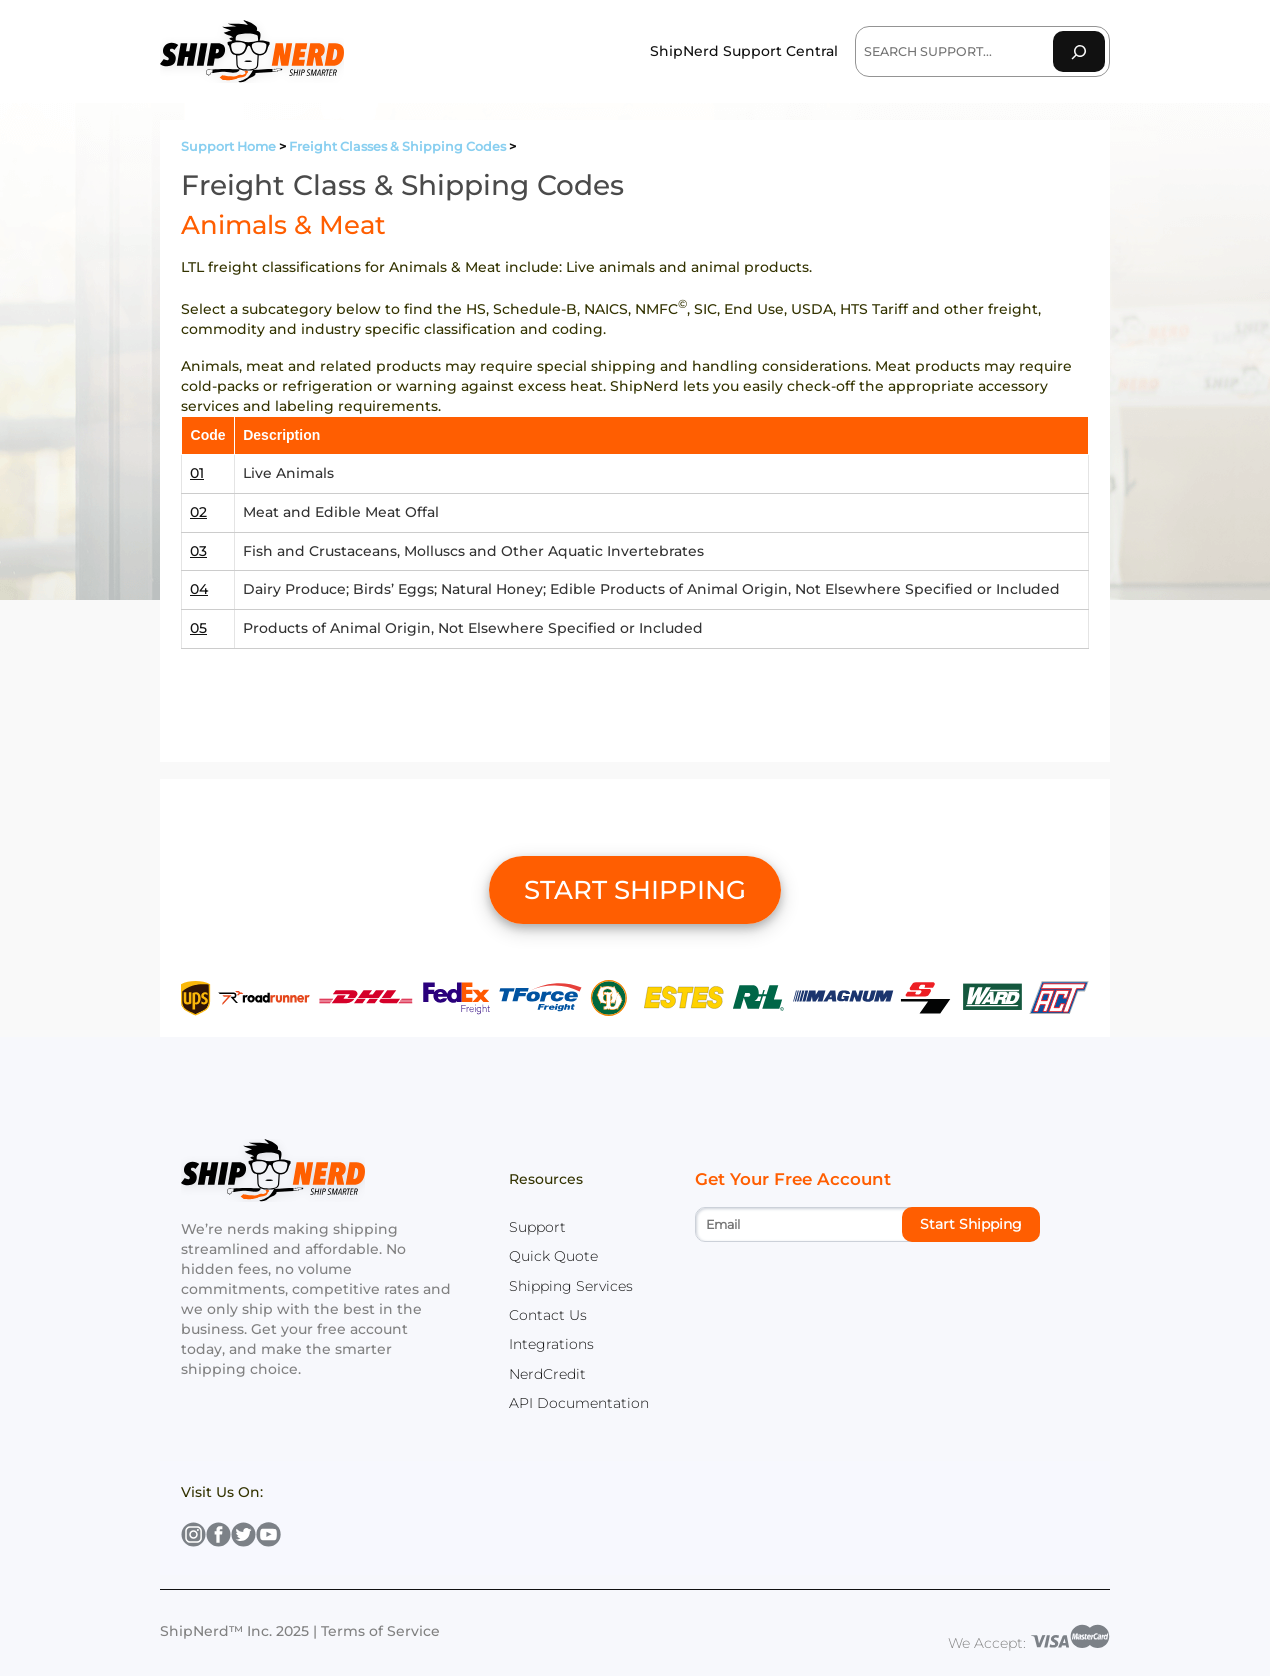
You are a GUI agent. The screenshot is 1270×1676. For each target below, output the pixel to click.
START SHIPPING (635, 890)
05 (198, 628)
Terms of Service (380, 1631)
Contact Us (548, 1315)
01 (197, 473)
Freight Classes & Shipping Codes (397, 146)
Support (537, 1227)
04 (199, 589)
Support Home (228, 146)
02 (198, 512)
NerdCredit (547, 1374)
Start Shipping (971, 1224)
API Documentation (579, 1403)
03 (198, 551)
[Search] (1079, 51)
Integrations (551, 1344)
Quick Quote (553, 1256)
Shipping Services (571, 1286)
